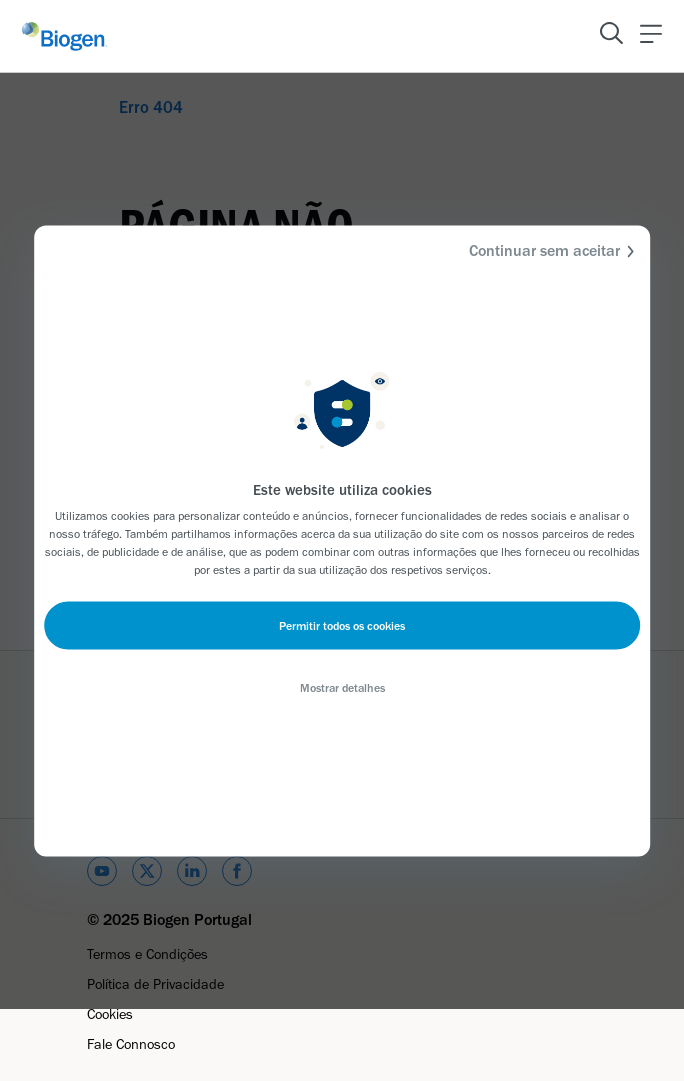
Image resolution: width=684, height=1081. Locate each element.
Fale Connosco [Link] (131, 1044)
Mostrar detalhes (342, 687)
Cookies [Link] (110, 1014)
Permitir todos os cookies (342, 625)
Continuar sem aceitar (554, 250)
